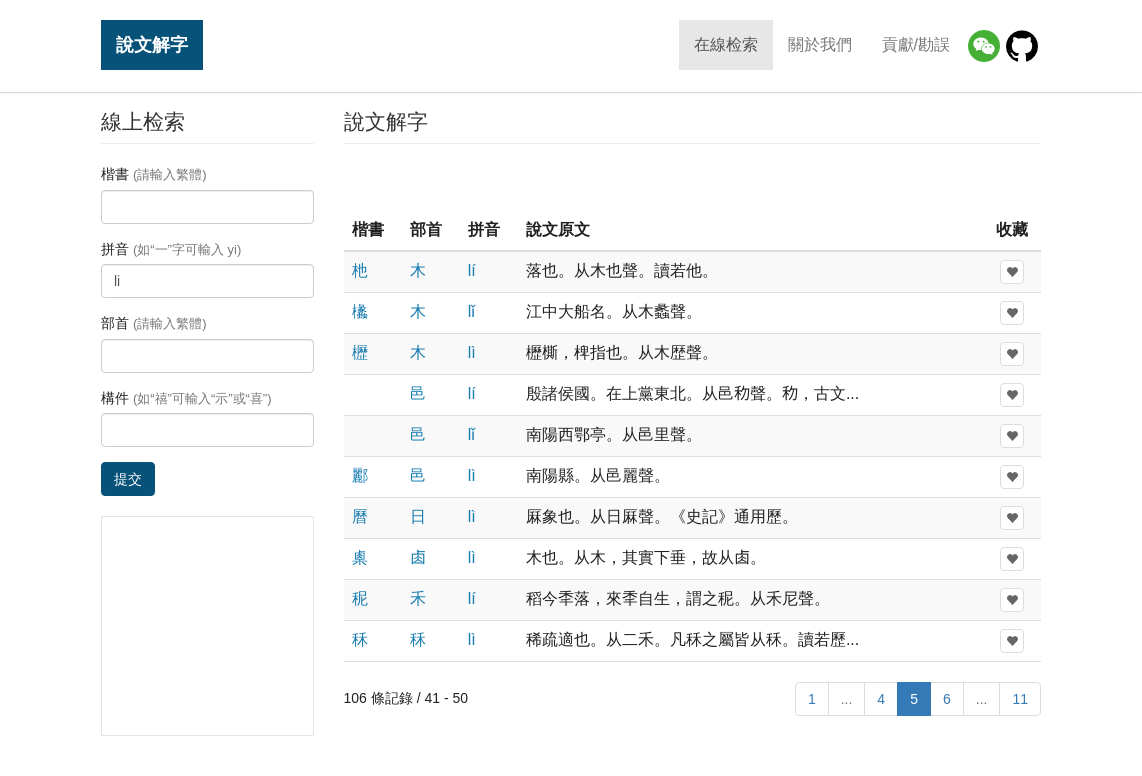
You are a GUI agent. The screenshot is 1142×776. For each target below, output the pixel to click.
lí (472, 270)
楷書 (154, 174)
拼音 (171, 249)
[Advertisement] (692, 179)
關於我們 (820, 44)
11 (1020, 699)
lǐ (472, 311)
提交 (128, 479)
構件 (186, 398)
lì (472, 352)
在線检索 (726, 44)
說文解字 (152, 44)
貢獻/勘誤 (916, 44)
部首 (154, 323)
